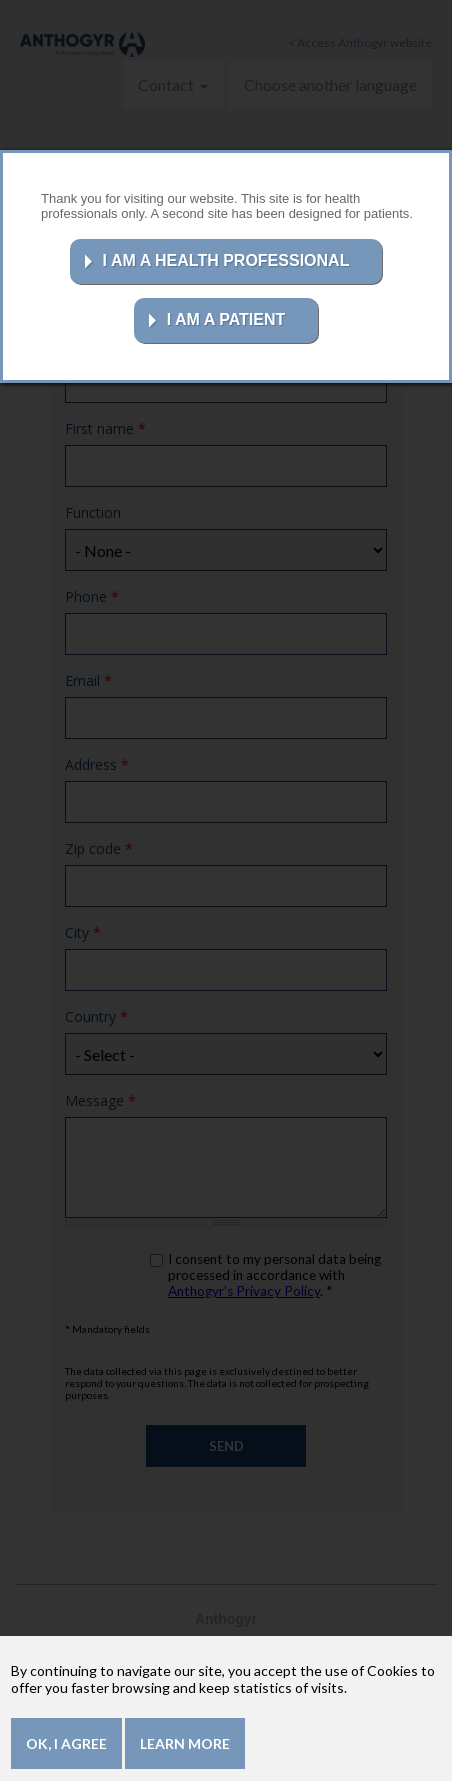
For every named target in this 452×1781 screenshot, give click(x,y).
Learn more (185, 1743)
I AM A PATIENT (226, 319)
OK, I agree (66, 1743)
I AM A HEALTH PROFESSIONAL (226, 260)
